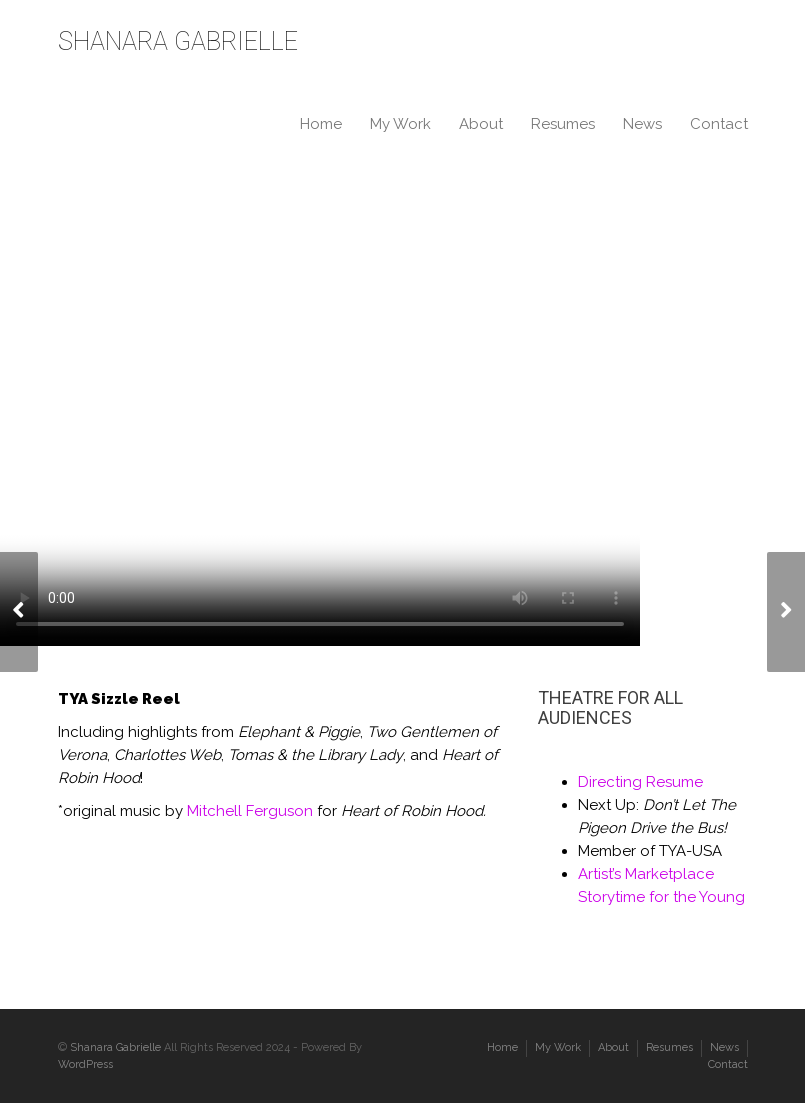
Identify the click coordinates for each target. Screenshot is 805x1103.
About (481, 124)
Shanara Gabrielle (115, 1047)
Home (321, 124)
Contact (719, 124)
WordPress (85, 1064)
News (642, 124)
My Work (400, 124)
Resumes (563, 124)
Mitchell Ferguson (250, 811)
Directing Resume (640, 782)
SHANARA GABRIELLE (178, 41)
